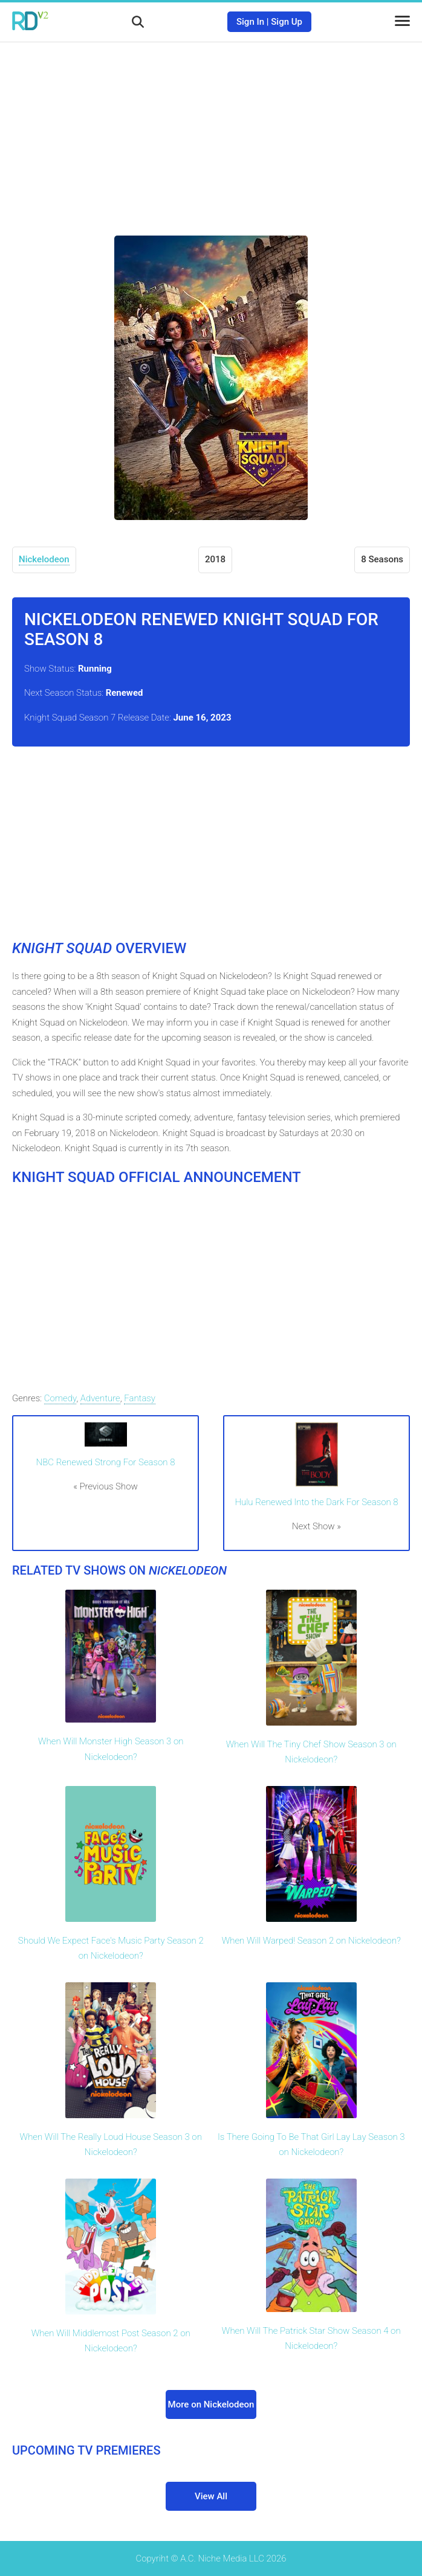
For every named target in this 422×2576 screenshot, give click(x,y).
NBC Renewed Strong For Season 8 (105, 1462)
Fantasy (139, 1398)
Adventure (100, 1398)
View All (211, 2496)
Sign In (250, 21)
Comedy (60, 1398)
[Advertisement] (211, 129)
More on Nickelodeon (211, 2404)
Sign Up (286, 21)
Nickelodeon (44, 559)
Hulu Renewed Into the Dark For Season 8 (316, 1502)
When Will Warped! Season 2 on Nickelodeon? (311, 1940)
